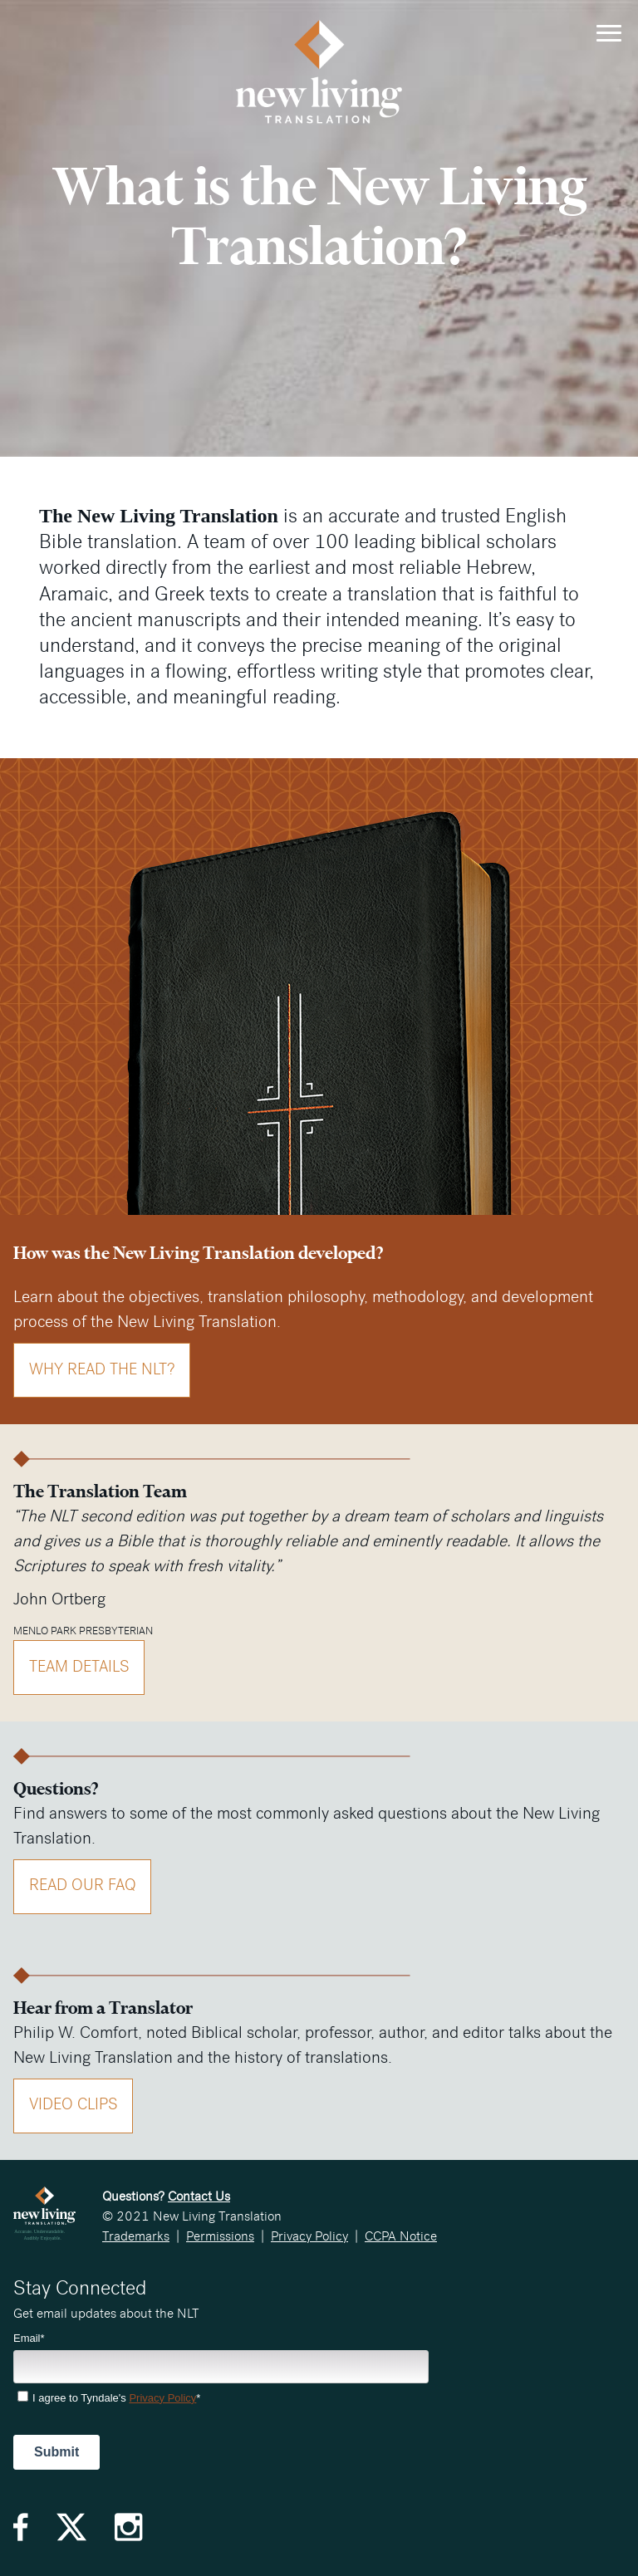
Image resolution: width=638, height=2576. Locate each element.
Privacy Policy (309, 2236)
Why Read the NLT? (102, 1370)
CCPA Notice (401, 2236)
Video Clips (73, 2105)
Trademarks (135, 2236)
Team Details (79, 1667)
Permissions (220, 2236)
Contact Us (199, 2196)
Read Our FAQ (82, 1885)
